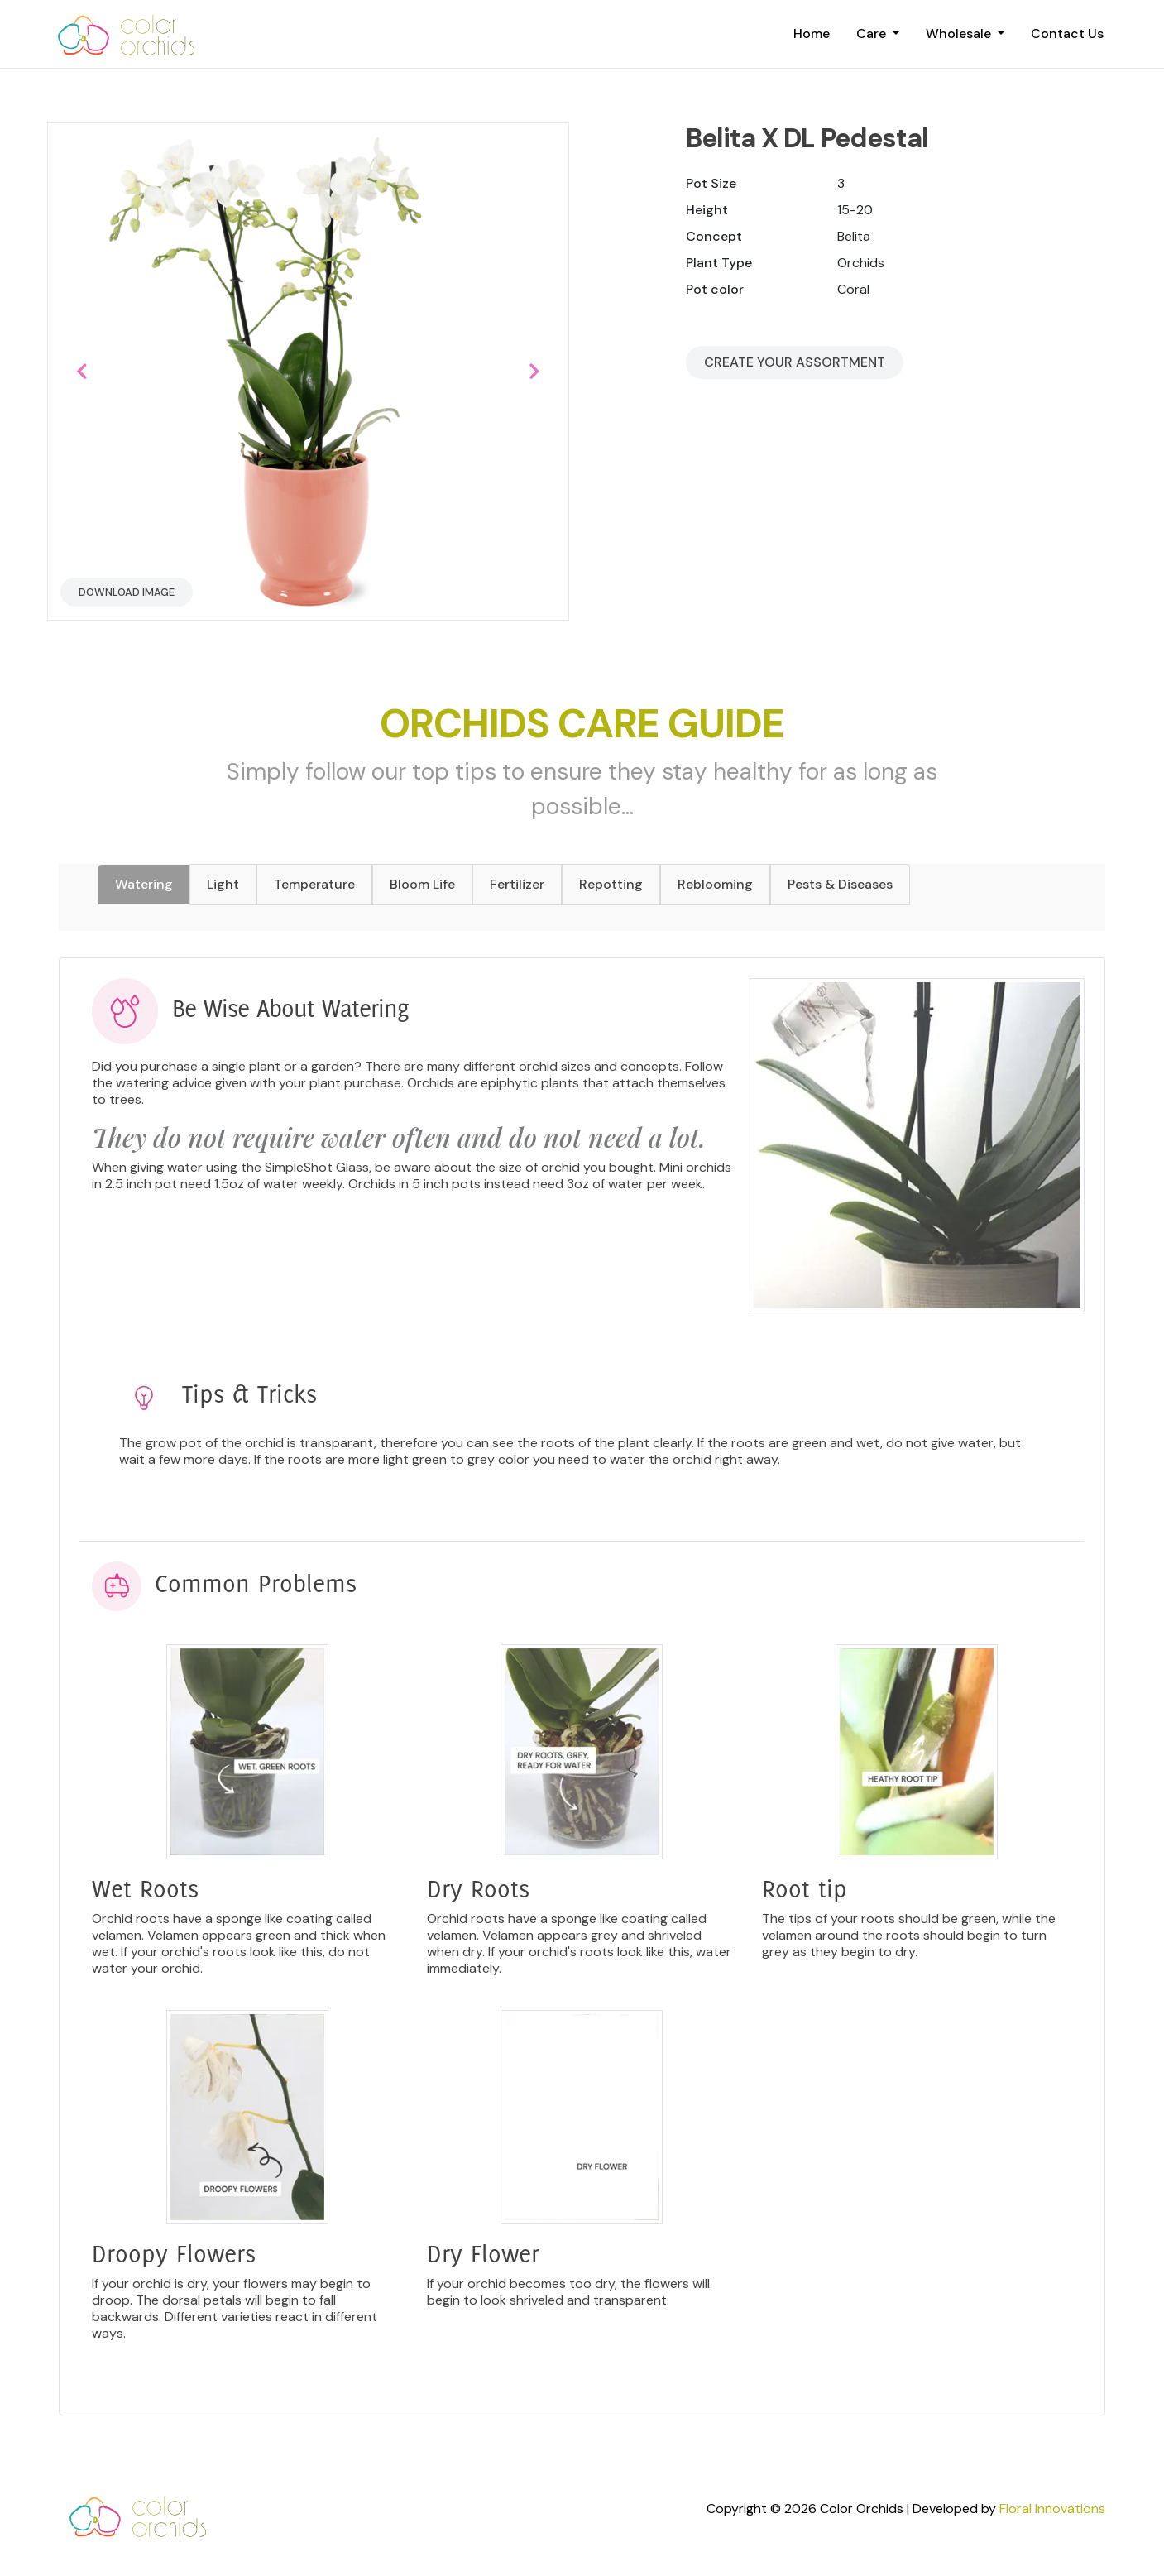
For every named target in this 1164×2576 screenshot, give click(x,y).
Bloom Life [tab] (422, 884)
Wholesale (960, 33)
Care (872, 33)
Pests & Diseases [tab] (840, 884)
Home (811, 33)
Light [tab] (223, 884)
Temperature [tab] (314, 884)
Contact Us (1067, 33)
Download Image (127, 592)
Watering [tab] (144, 884)
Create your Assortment (794, 362)
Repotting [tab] (611, 884)
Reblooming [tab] (715, 884)
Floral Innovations (1052, 2508)
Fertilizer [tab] (517, 884)
